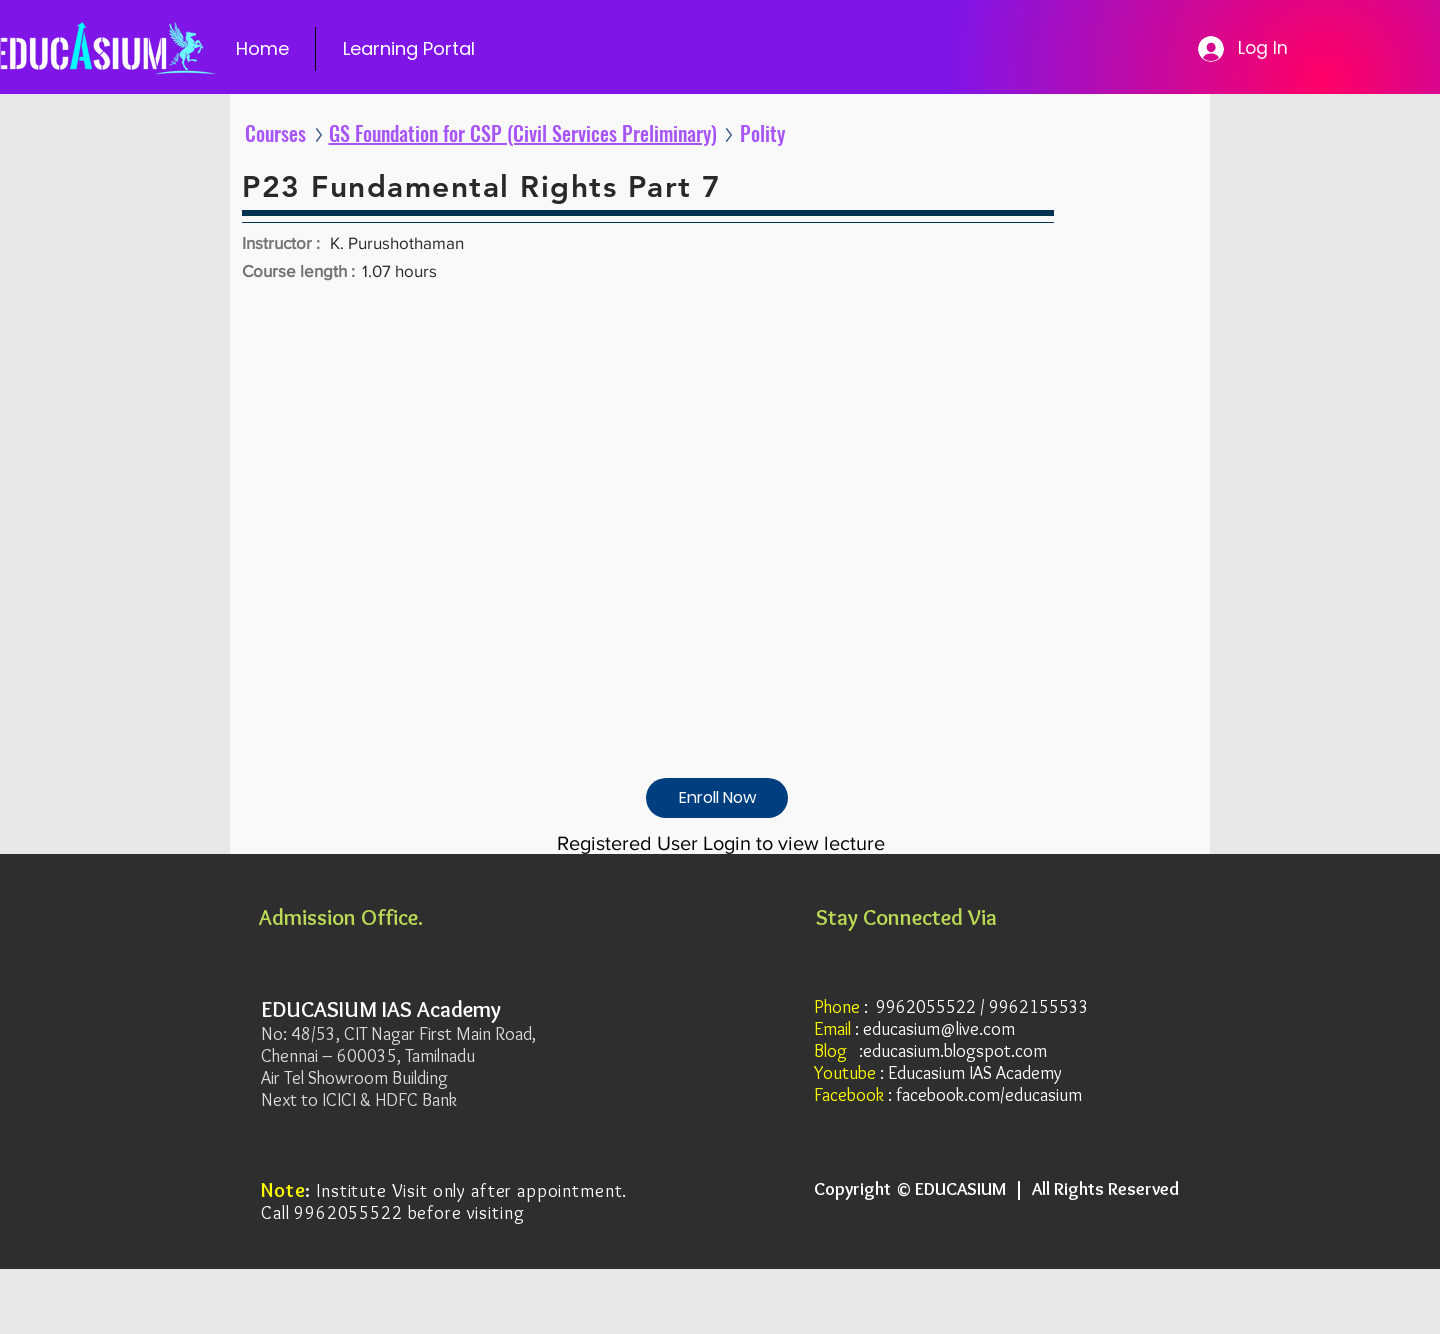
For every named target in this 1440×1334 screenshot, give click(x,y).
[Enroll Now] (717, 798)
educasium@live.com (939, 1029)
